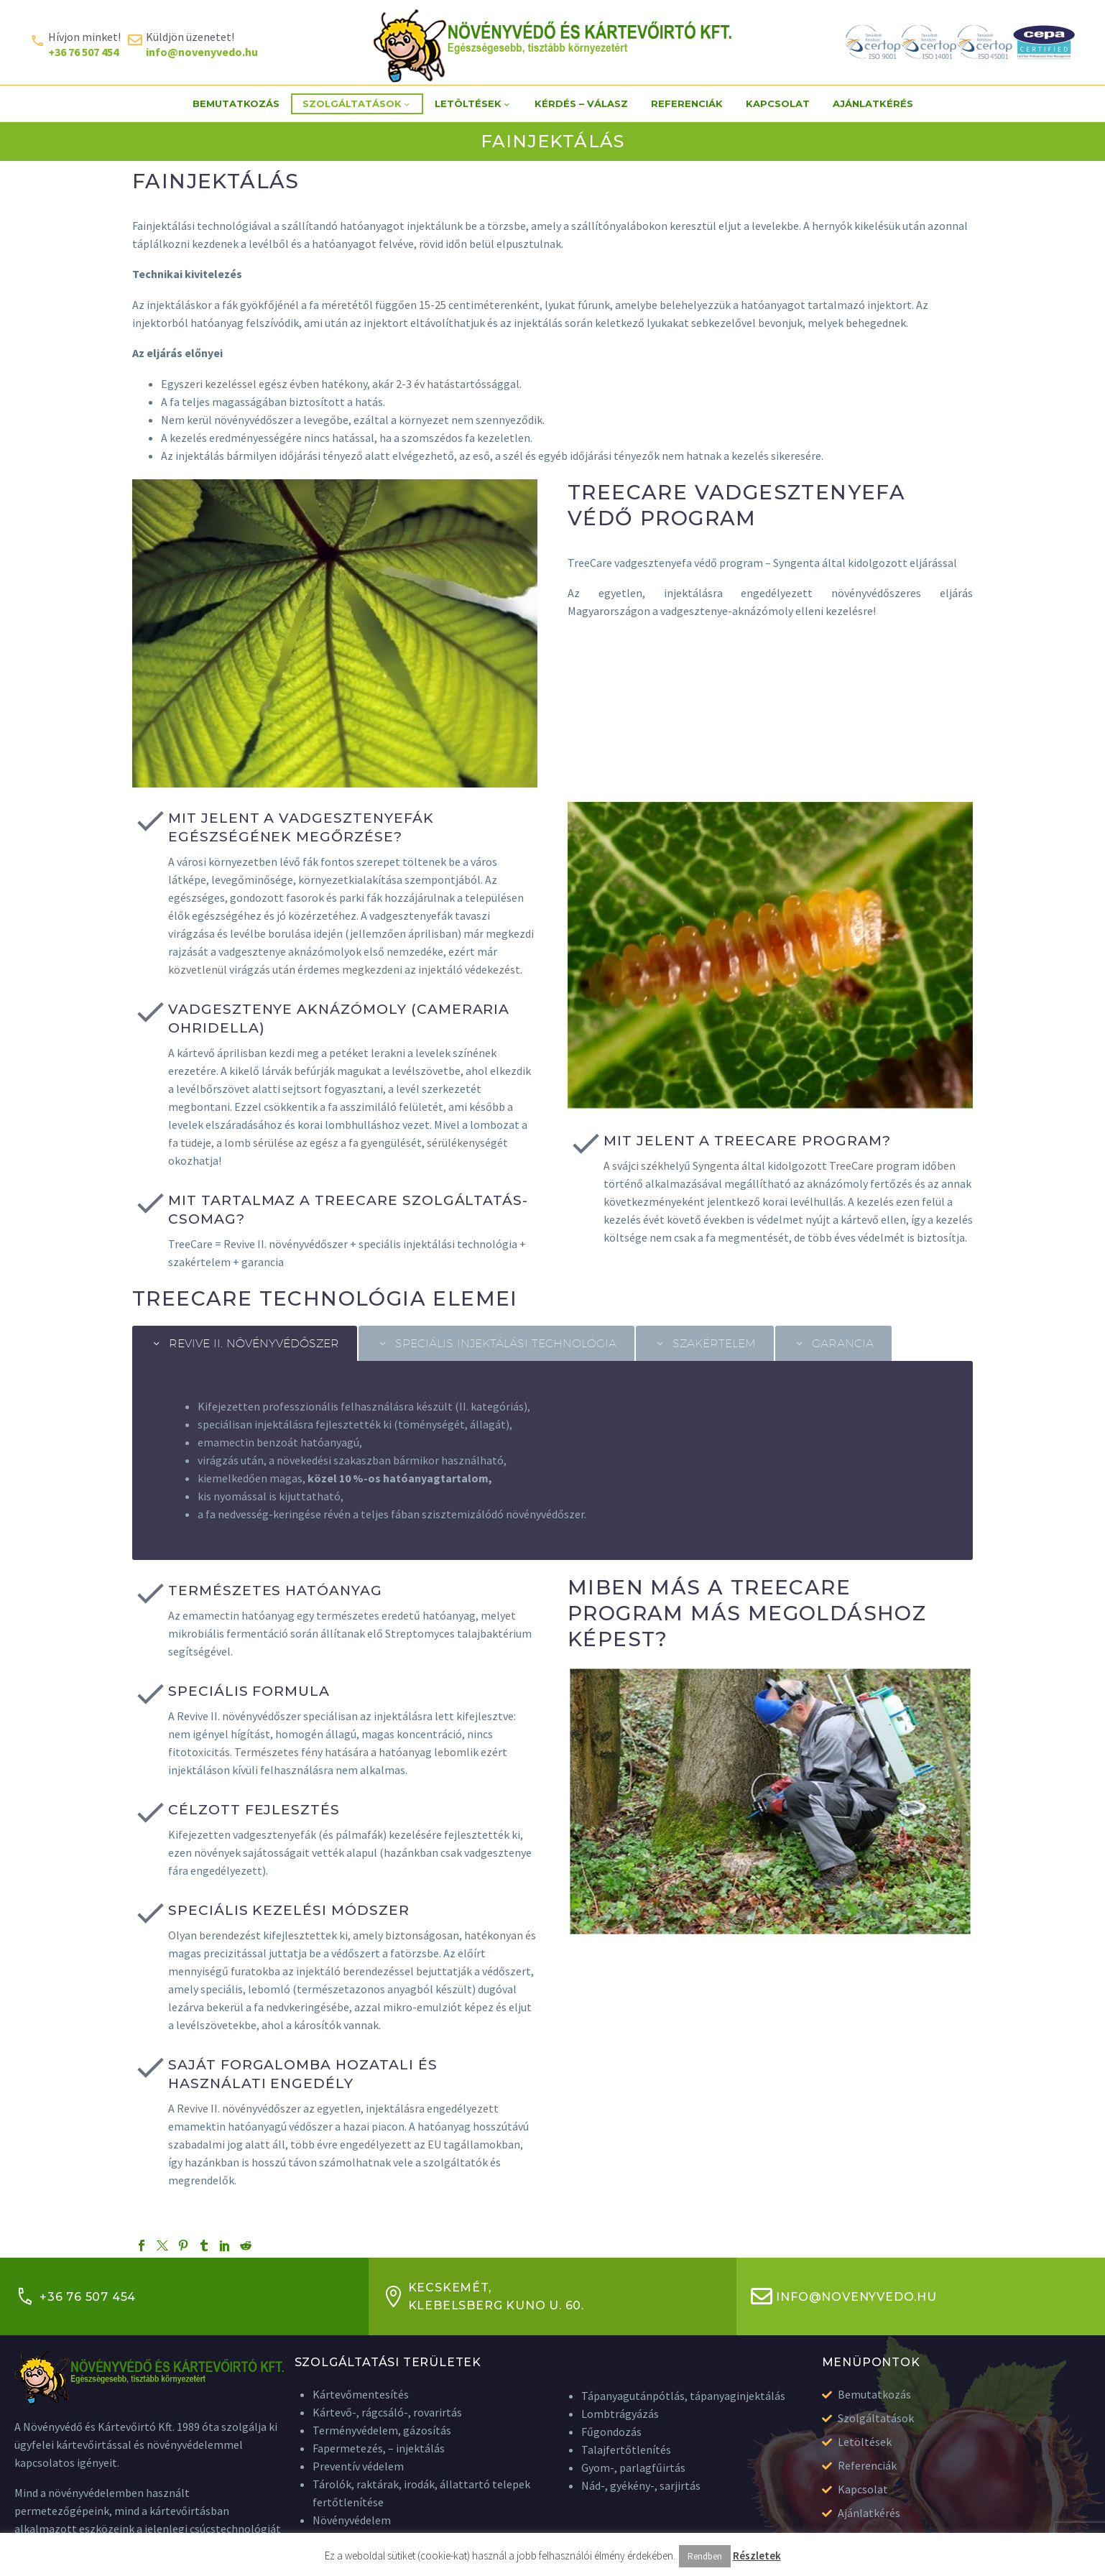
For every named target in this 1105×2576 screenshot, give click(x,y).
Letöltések (473, 104)
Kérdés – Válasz (581, 103)
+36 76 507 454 (88, 2297)
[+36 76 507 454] (25, 2296)
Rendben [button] (705, 2556)
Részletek (757, 2555)
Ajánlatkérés (873, 103)
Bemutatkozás (236, 103)
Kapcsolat (778, 103)
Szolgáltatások (357, 104)
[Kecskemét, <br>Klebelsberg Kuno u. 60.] (393, 2296)
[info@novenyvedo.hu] (761, 2296)
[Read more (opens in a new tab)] (75, 42)
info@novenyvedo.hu (856, 2297)
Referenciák (687, 103)
